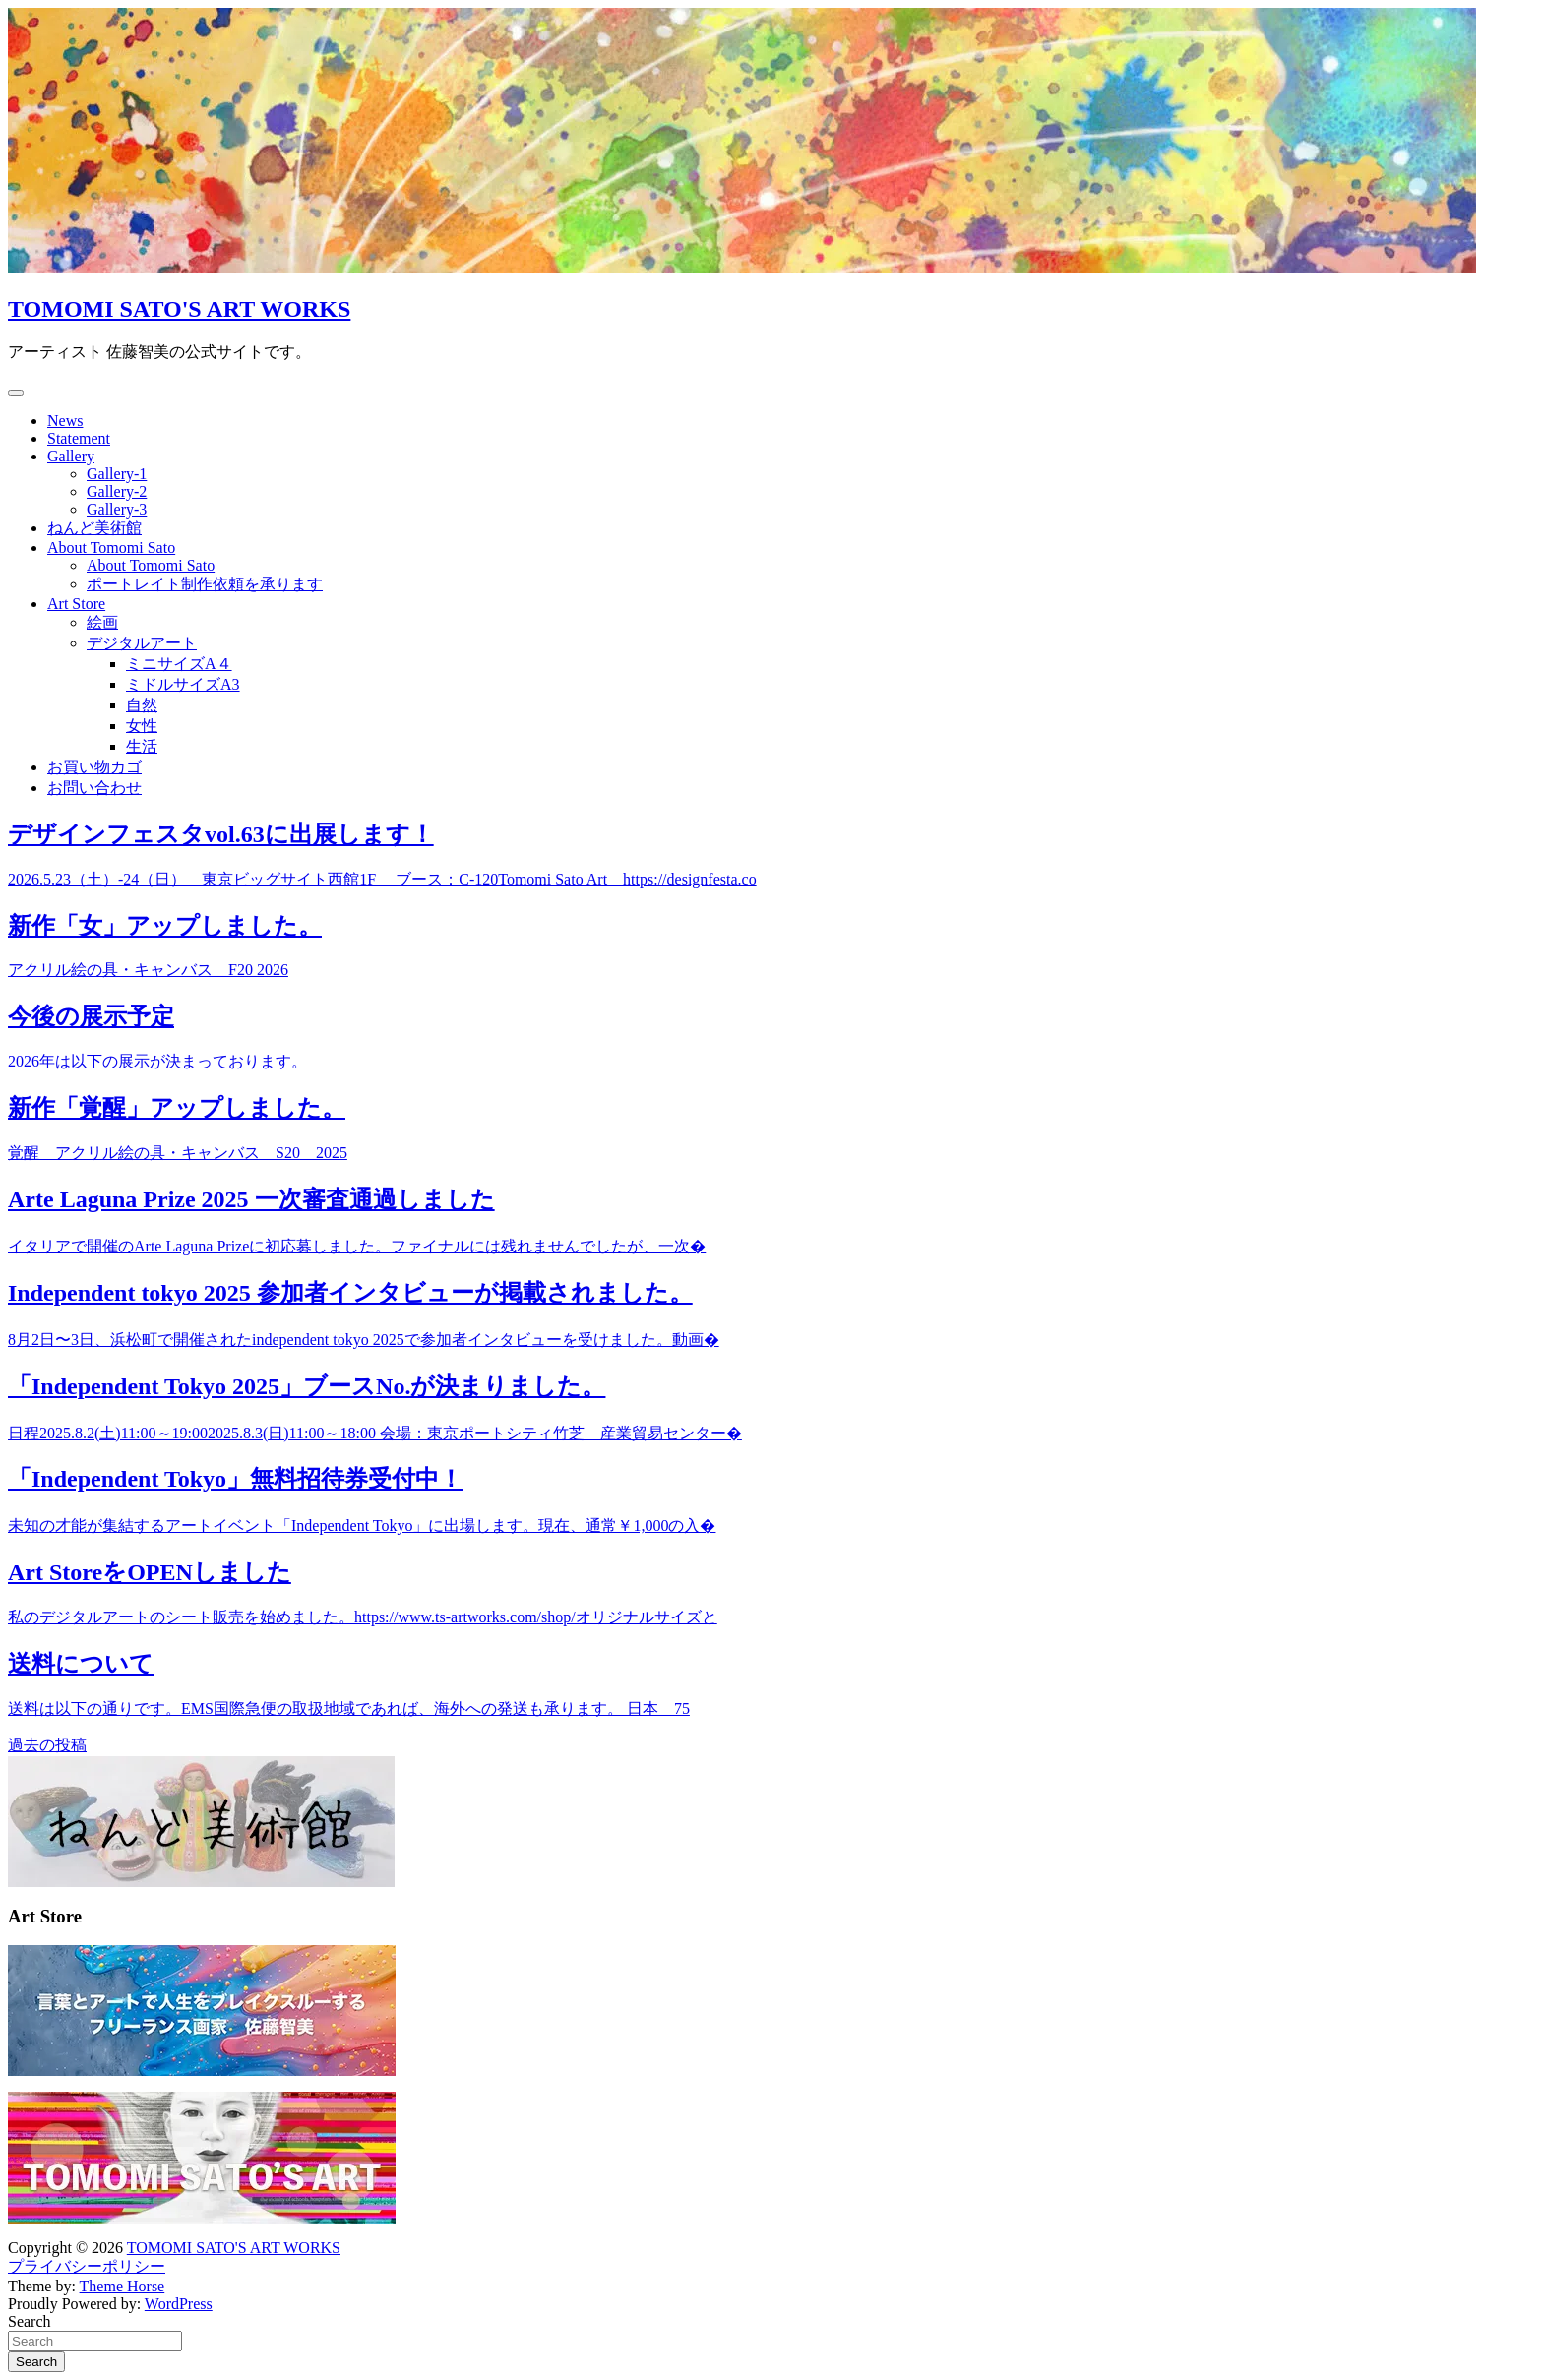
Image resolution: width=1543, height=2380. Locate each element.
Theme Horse (122, 2286)
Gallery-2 (117, 491)
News (65, 420)
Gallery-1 (117, 473)
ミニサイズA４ (179, 663)
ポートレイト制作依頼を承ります (205, 584)
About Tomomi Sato (111, 547)
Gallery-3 (117, 509)
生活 (141, 746)
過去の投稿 (47, 1745)
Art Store (76, 603)
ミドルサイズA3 (183, 684)
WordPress (179, 2303)
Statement (78, 438)
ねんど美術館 (94, 527)
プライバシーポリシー (86, 2266)
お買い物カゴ (94, 767)
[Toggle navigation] (16, 393)
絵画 (102, 622)
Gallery (70, 456)
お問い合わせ (94, 787)
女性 (141, 725)
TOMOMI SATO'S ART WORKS (179, 309)
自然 (141, 705)
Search (29, 2321)
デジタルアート (142, 643)
